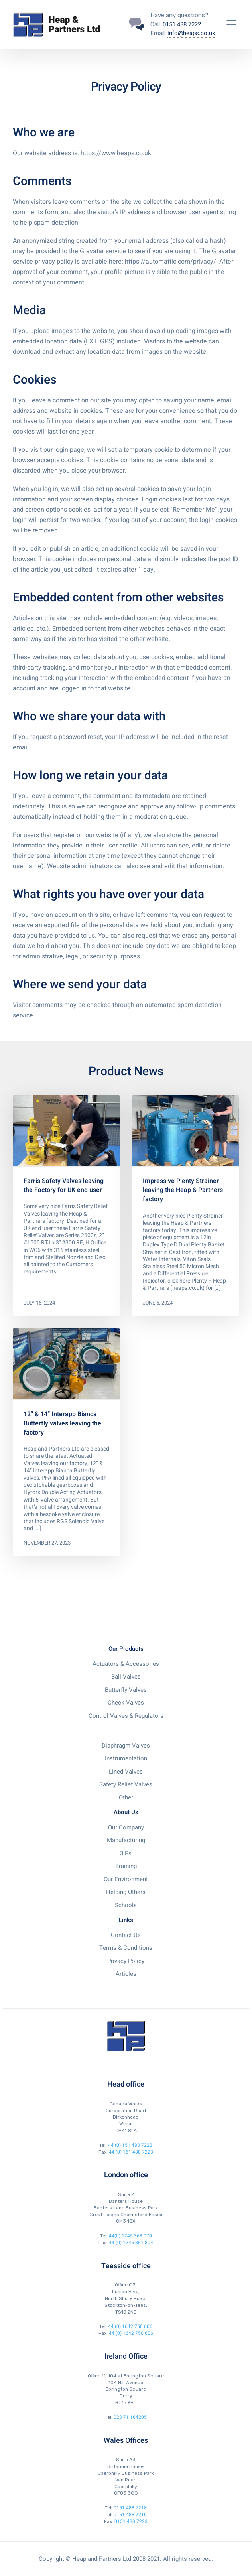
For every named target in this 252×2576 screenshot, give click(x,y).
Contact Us (126, 1935)
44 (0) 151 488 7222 (130, 2145)
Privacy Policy (125, 1961)
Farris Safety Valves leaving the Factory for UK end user (64, 1185)
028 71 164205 (130, 2417)
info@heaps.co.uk (191, 33)
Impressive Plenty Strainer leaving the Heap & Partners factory (183, 1190)
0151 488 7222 (182, 24)
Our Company (126, 1827)
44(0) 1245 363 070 (130, 2235)
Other (126, 1797)
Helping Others (126, 1892)
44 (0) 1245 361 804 (131, 2242)
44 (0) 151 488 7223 (131, 2152)
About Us (126, 1812)
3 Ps (126, 1853)
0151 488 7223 (131, 2521)
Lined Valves (126, 1771)
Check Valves (126, 1702)
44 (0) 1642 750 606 (130, 2326)
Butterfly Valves (126, 1689)
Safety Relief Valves (125, 1784)
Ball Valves (126, 1676)
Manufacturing (126, 1840)
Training (126, 1866)
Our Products (126, 1648)
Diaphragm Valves (126, 1745)
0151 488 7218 (130, 2507)
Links (126, 1920)
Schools (126, 1905)
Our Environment (126, 1879)
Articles (126, 1973)
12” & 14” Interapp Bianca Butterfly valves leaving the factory (62, 1423)
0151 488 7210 (130, 2514)
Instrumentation (126, 1758)
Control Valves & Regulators (126, 1715)
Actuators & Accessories (126, 1664)
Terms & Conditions (125, 1947)
